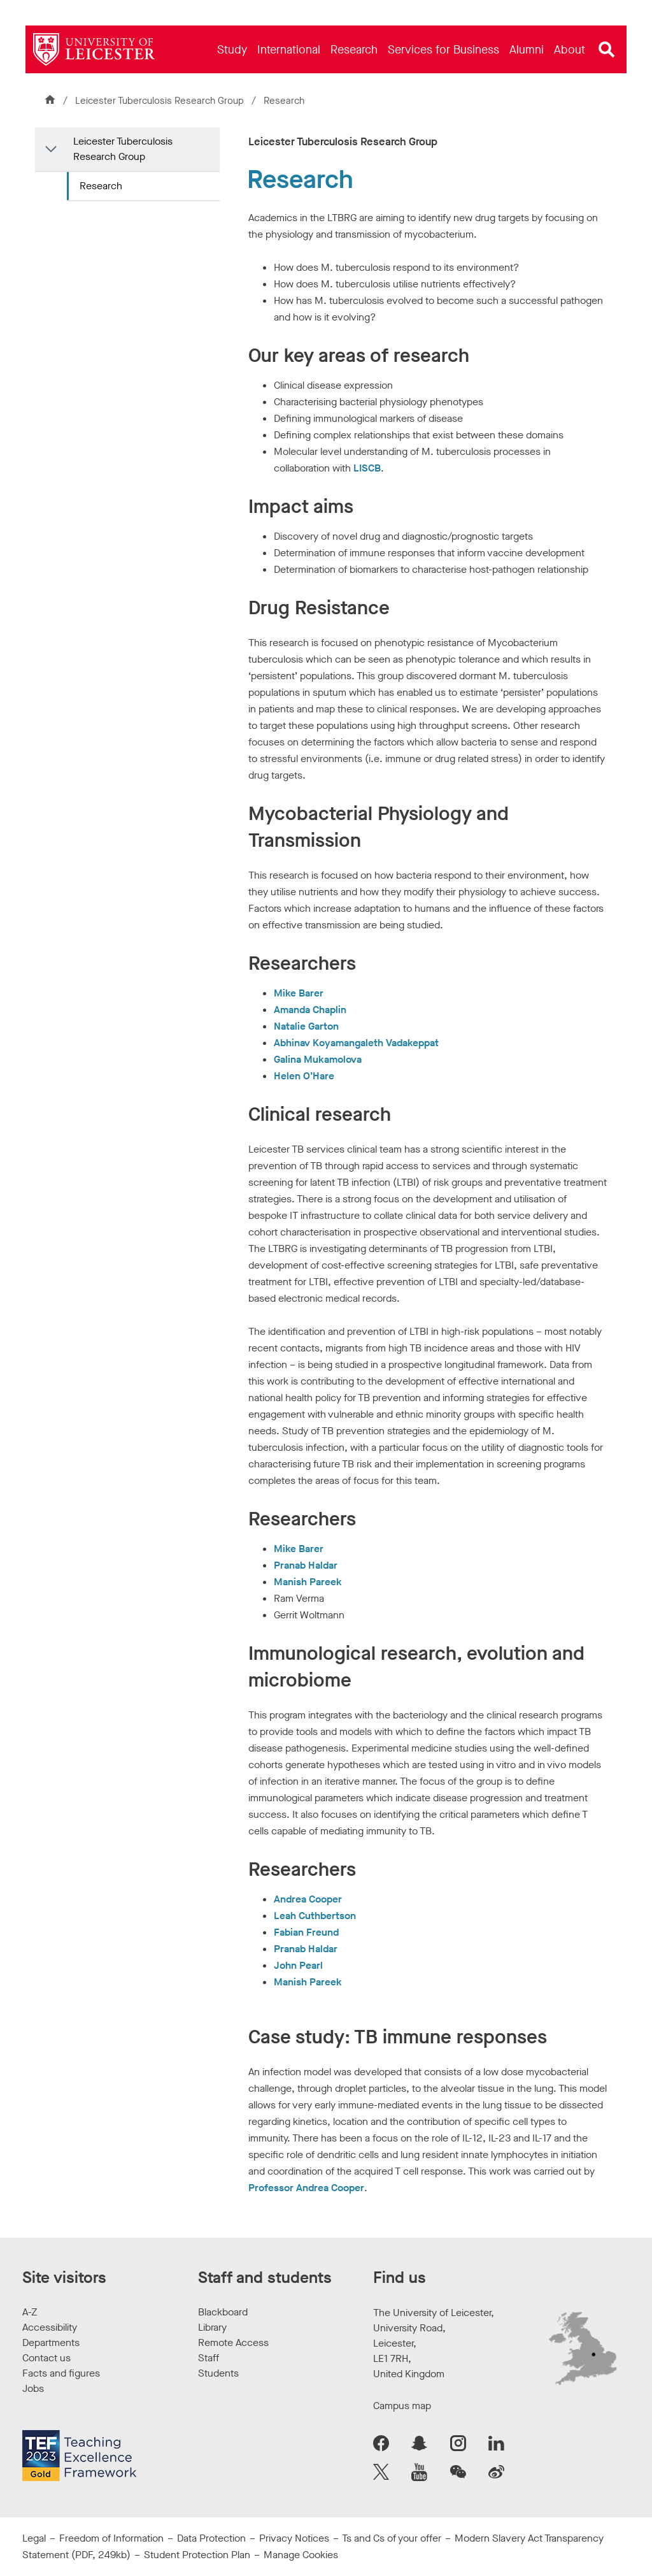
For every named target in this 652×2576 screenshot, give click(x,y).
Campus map (402, 2405)
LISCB (367, 468)
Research (101, 185)
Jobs (33, 2388)
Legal (34, 2538)
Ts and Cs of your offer (391, 2538)
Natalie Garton (306, 1026)
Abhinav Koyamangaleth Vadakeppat (356, 1042)
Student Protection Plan (197, 2554)
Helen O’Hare (304, 1076)
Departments (51, 2342)
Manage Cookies (301, 2554)
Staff (208, 2357)
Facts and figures (61, 2373)
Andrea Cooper (308, 1899)
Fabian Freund (306, 1932)
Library (212, 2327)
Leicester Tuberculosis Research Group (160, 100)
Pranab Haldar (305, 1565)
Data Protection (211, 2538)
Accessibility (49, 2327)
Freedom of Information (111, 2538)
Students (218, 2373)
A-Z (29, 2312)
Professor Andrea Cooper (306, 2187)
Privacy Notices (294, 2538)
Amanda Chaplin (310, 1009)
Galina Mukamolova (318, 1059)
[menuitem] (232, 49)
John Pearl (298, 1965)
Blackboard (223, 2312)
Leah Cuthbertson (315, 1915)
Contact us (46, 2357)
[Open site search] (606, 49)
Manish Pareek (308, 1581)
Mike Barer (298, 993)
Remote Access (233, 2342)
